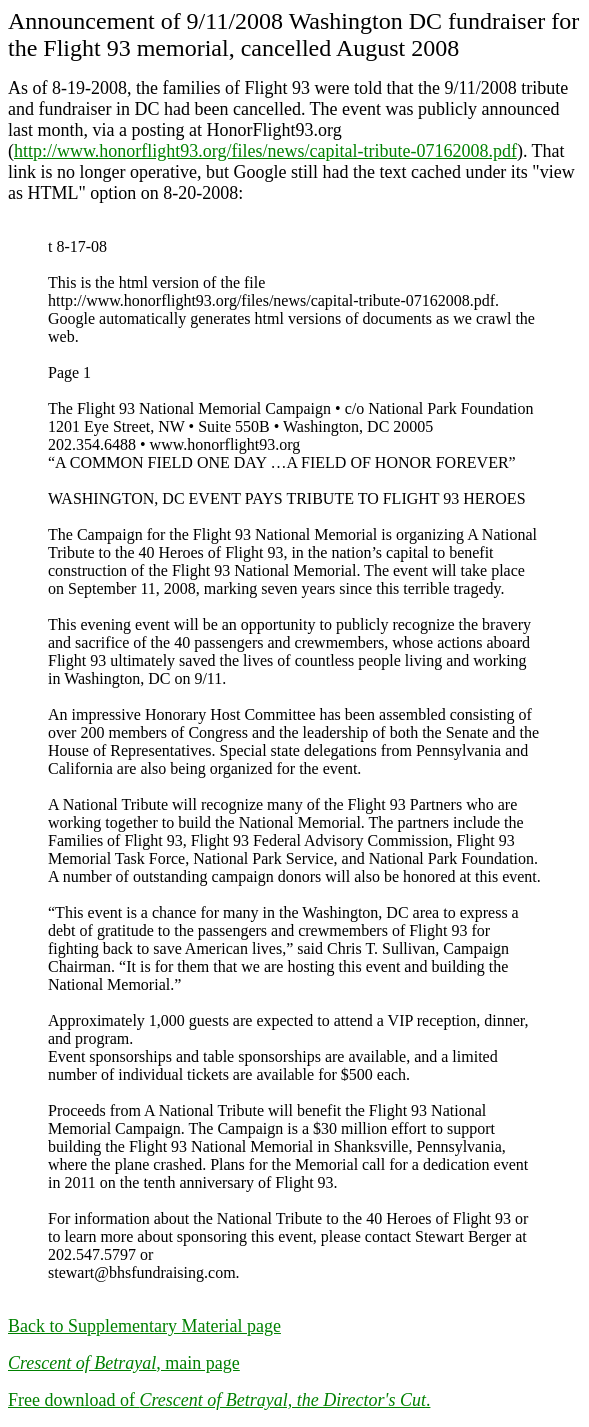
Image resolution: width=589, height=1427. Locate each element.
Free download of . (219, 1400)
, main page (124, 1363)
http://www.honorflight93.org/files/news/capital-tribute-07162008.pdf (265, 151)
